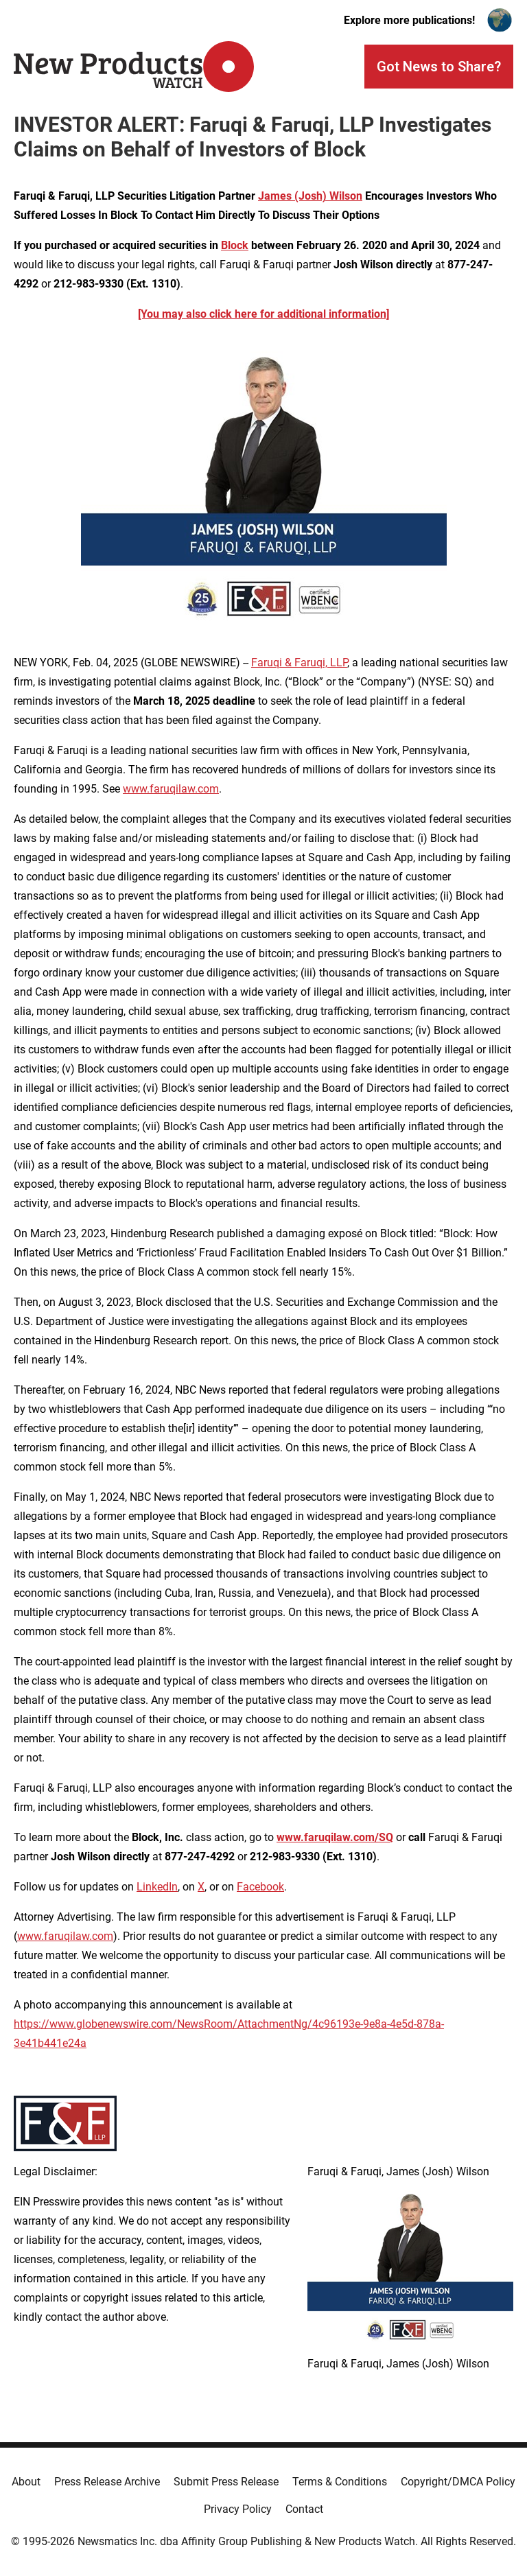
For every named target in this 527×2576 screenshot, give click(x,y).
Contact (304, 2509)
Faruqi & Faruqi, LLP (299, 662)
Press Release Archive (107, 2481)
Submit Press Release (226, 2481)
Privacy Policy (238, 2509)
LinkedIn (157, 1886)
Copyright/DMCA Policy (458, 2481)
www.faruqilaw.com (171, 788)
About (26, 2481)
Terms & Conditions (339, 2481)
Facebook (260, 1886)
